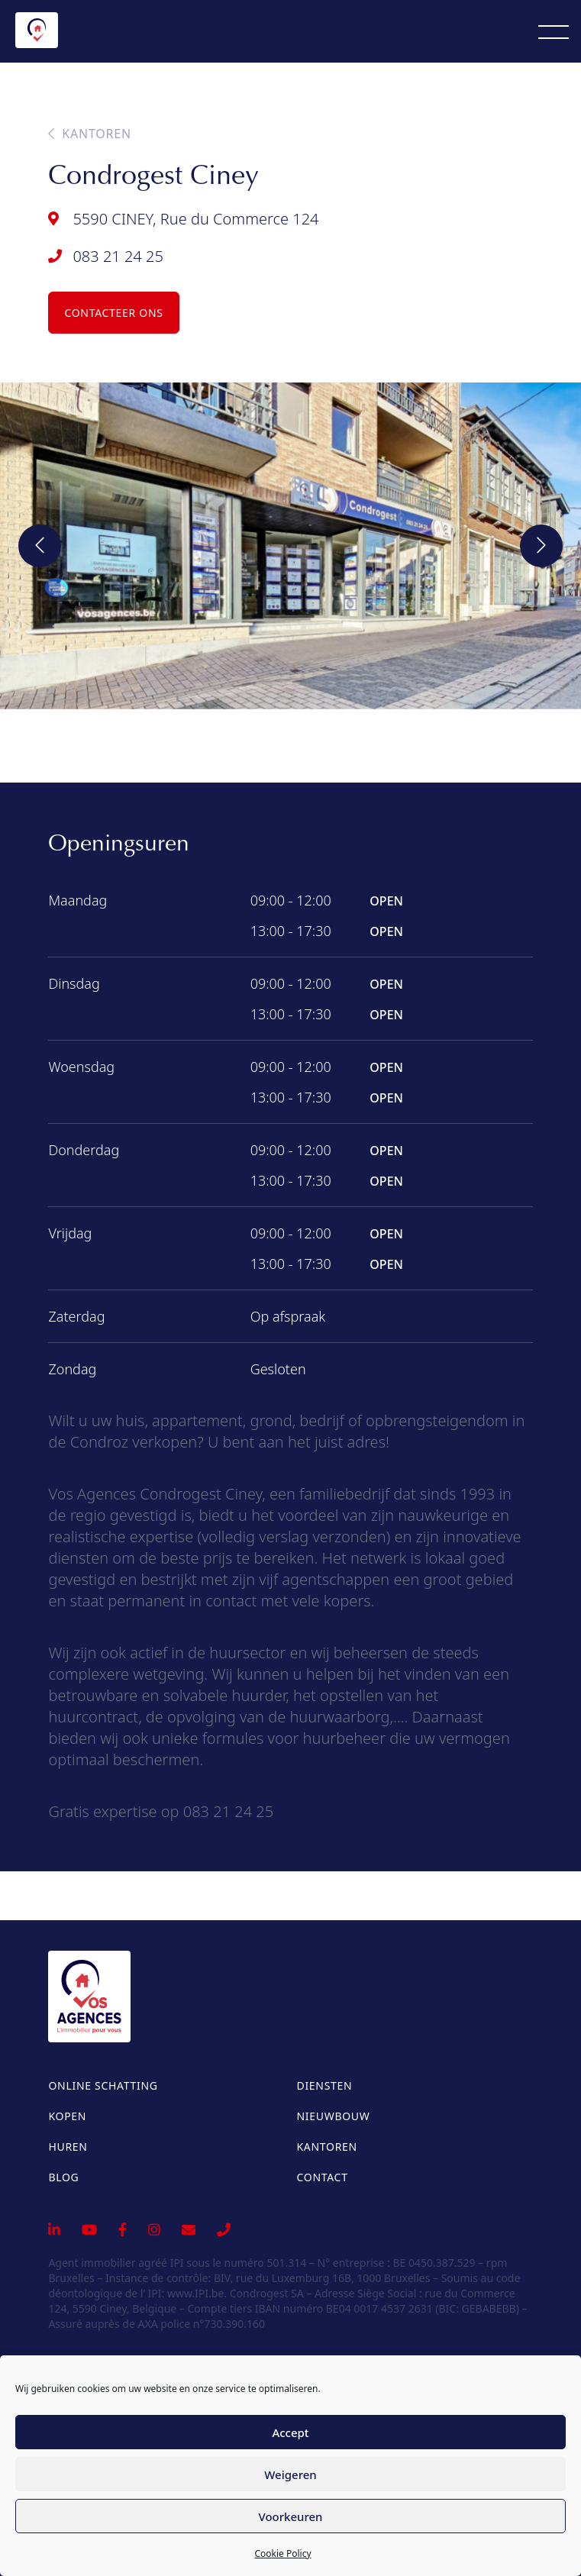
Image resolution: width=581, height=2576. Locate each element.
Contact (322, 2177)
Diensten (325, 2085)
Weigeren (290, 2474)
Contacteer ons (113, 312)
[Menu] (553, 31)
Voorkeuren (290, 2516)
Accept (290, 2432)
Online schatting (102, 2085)
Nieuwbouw (333, 2116)
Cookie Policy (282, 2553)
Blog (63, 2177)
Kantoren (89, 133)
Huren (67, 2146)
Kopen (67, 2116)
